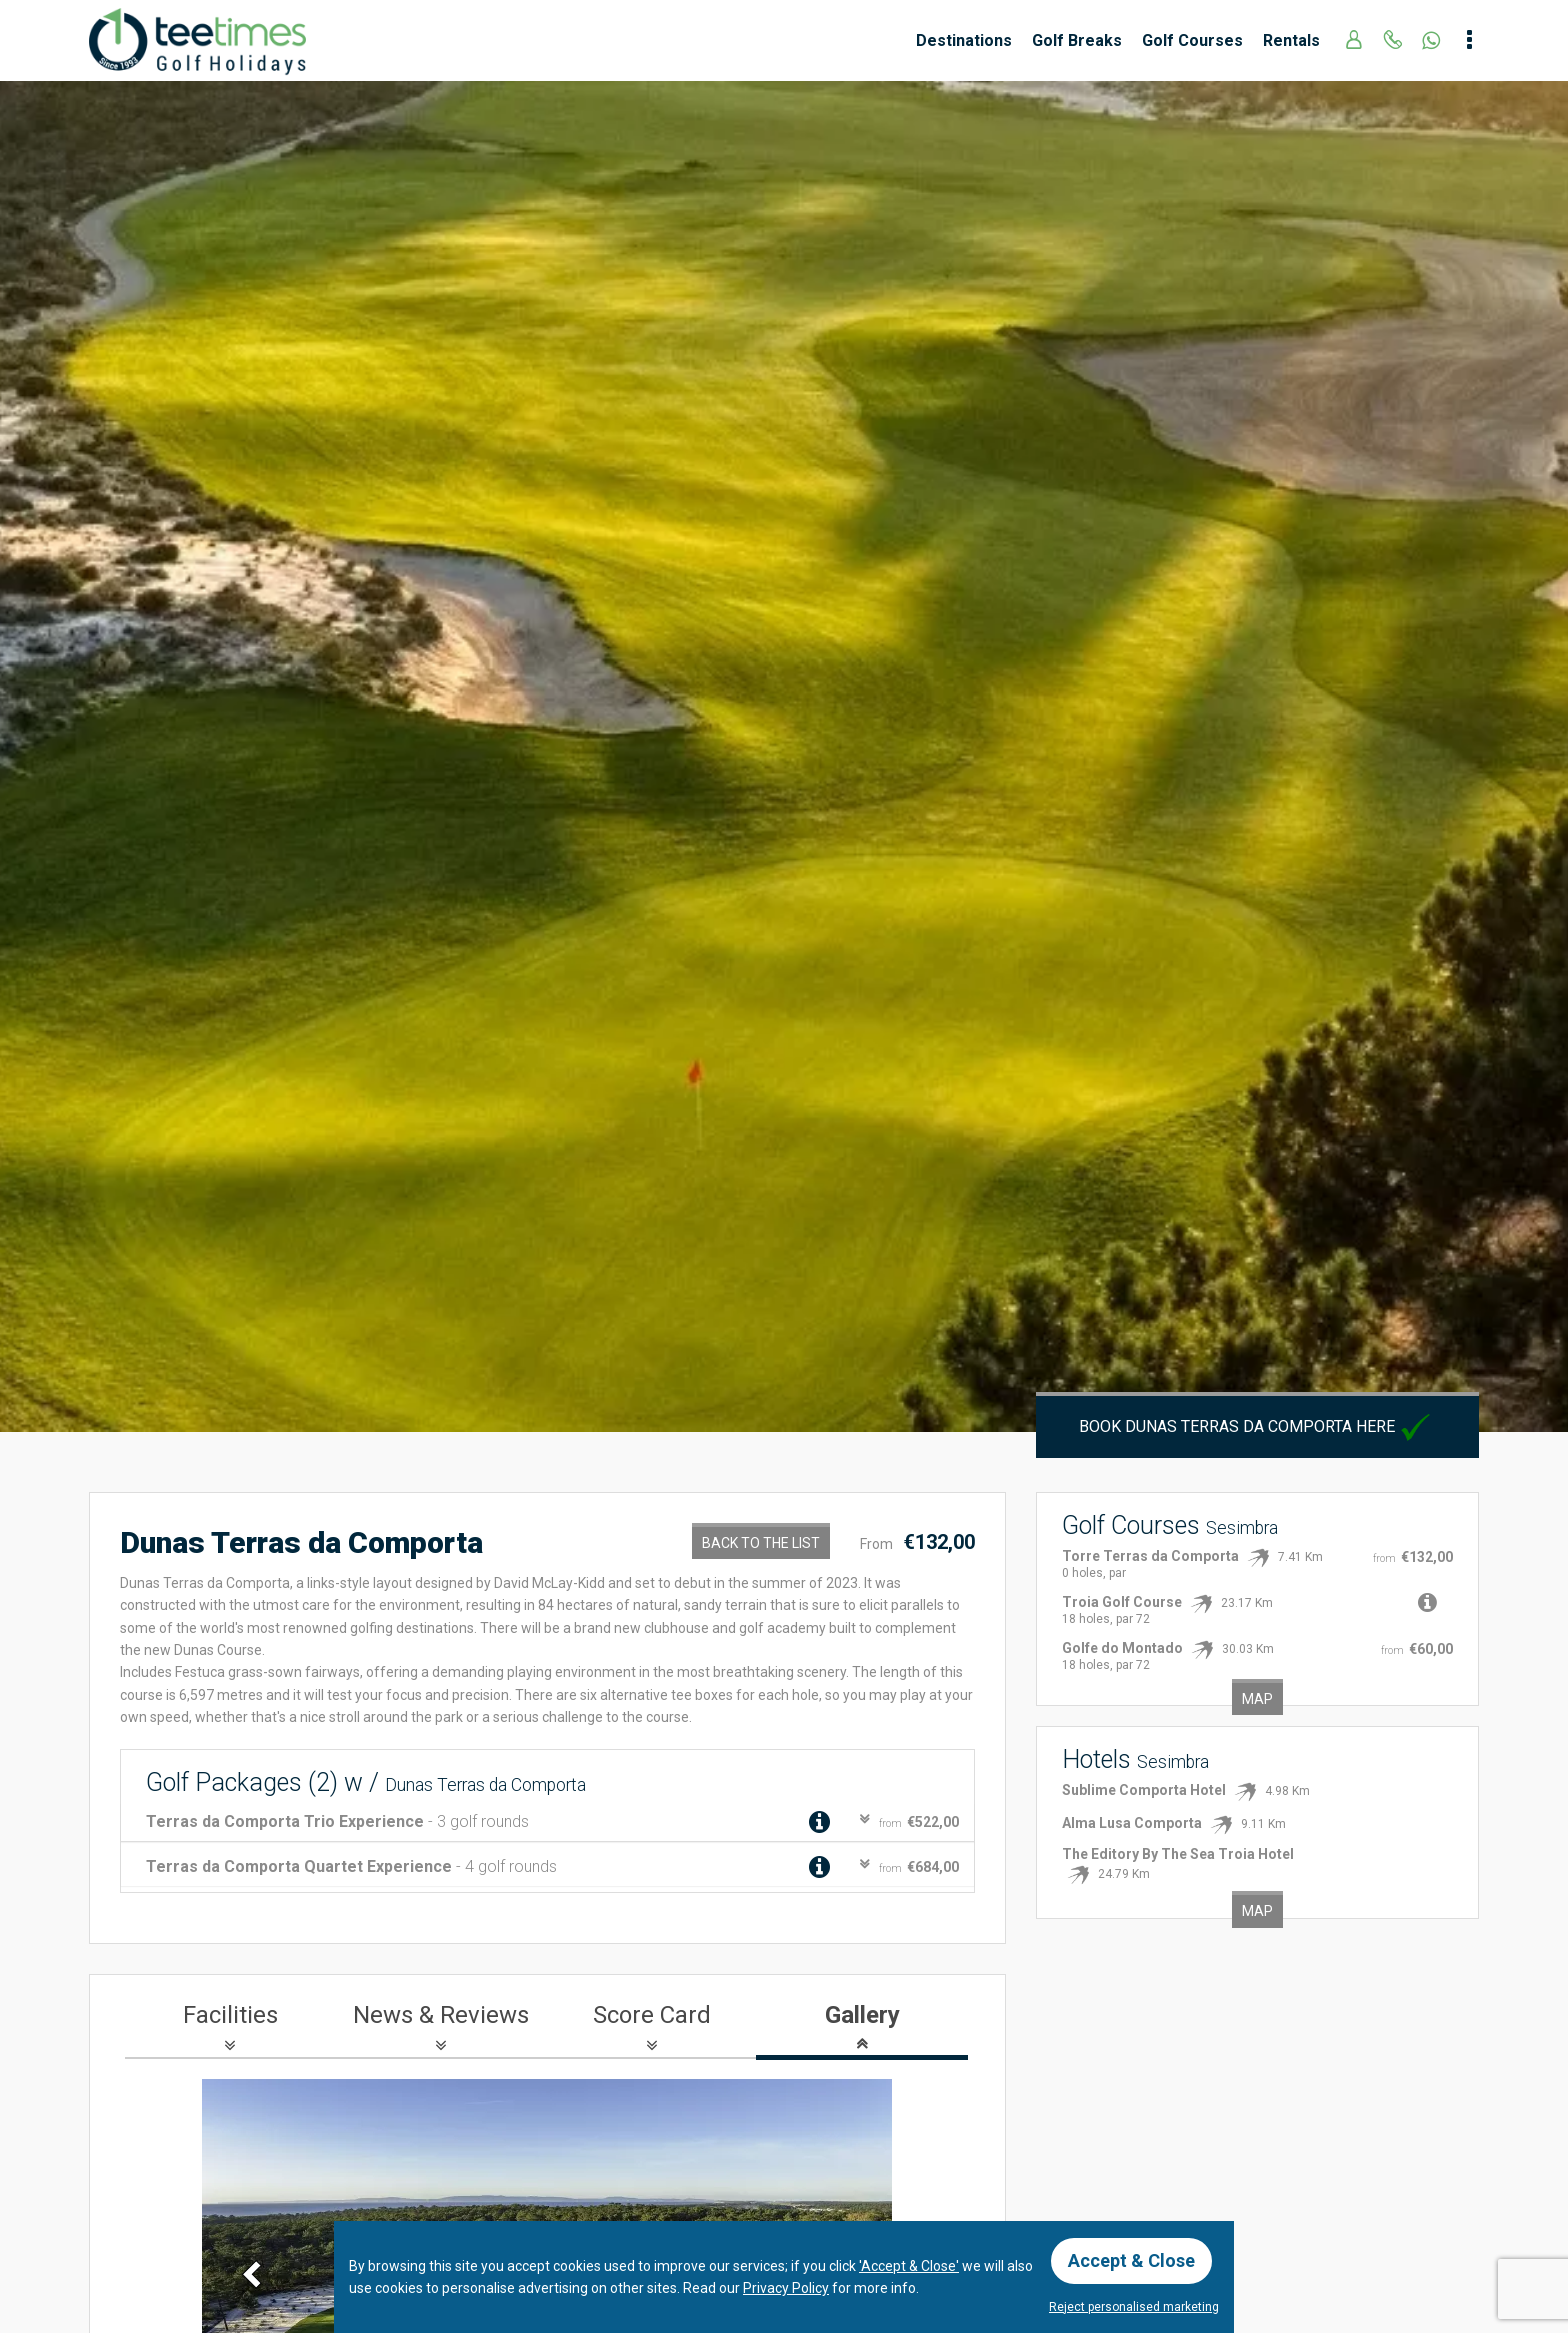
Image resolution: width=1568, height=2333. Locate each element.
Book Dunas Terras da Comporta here (1257, 1426)
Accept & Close (1131, 2260)
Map (1257, 1699)
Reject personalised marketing (1134, 2307)
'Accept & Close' (909, 2266)
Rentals (1291, 40)
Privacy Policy (786, 2288)
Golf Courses (1192, 40)
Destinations (964, 40)
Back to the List (761, 1543)
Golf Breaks (1077, 40)
